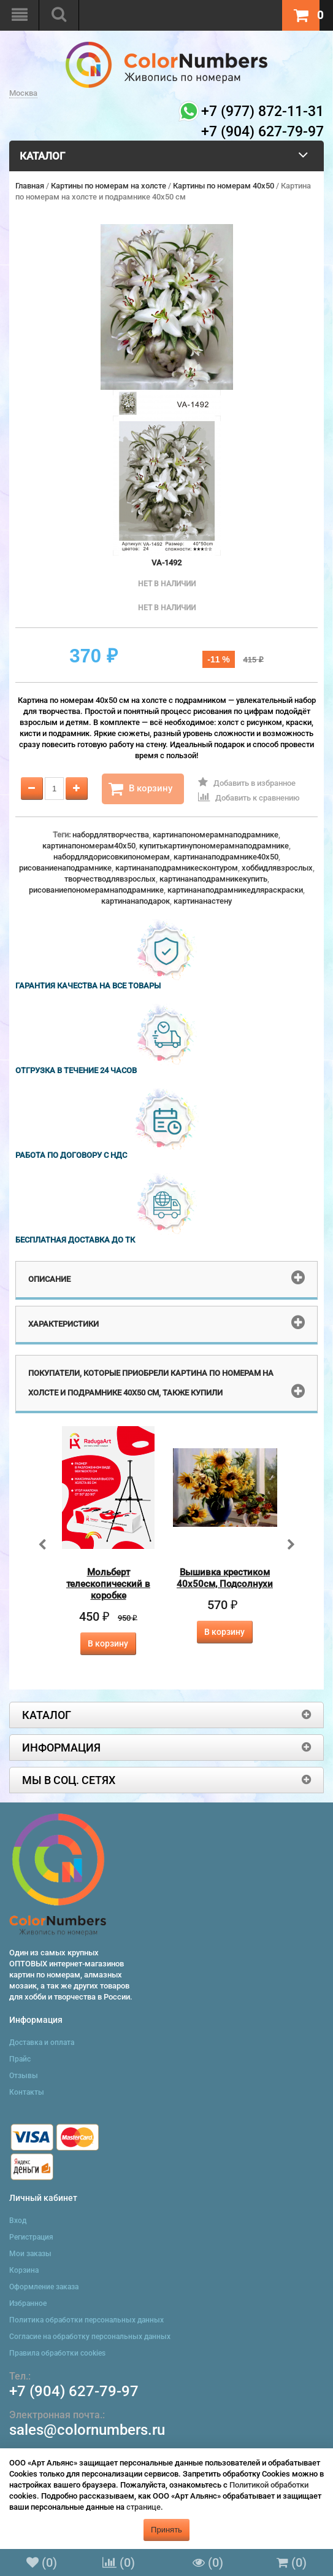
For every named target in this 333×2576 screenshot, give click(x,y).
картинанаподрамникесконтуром (176, 867)
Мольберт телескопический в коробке (108, 1584)
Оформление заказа (43, 2287)
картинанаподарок (135, 901)
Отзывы (23, 2075)
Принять (166, 2529)
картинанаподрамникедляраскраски (235, 889)
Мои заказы (30, 2253)
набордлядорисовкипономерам (111, 856)
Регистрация (31, 2237)
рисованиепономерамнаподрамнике (96, 889)
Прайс (20, 2059)
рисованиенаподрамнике (65, 867)
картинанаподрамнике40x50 (226, 856)
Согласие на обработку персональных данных (89, 2336)
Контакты (26, 2092)
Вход (17, 2220)
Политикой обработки (268, 2484)
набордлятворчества (110, 834)
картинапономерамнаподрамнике (215, 834)
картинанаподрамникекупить (213, 878)
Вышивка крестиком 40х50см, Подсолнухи (225, 1578)
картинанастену (203, 901)
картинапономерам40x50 (89, 845)
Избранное (28, 2303)
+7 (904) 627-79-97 (74, 2391)
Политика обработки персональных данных (86, 2320)
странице (143, 2507)
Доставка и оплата (41, 2042)
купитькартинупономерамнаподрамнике (214, 845)
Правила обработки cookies (57, 2353)
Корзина (24, 2270)
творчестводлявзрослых (110, 878)
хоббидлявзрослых (277, 867)
